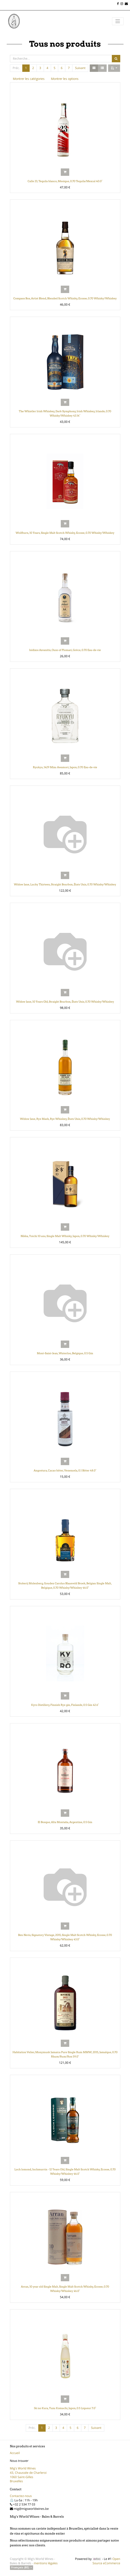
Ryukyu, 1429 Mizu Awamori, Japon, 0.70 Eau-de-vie (65, 767)
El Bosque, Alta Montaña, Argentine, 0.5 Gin (65, 1822)
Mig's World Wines (23, 2468)
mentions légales (46, 2563)
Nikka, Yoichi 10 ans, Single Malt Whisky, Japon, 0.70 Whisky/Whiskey (65, 1236)
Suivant (80, 68)
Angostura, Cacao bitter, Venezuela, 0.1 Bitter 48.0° (65, 1470)
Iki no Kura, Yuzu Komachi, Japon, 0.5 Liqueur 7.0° (65, 2408)
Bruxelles (16, 2481)
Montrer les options (65, 79)
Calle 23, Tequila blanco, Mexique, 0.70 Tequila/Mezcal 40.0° (64, 181)
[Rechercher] (116, 58)
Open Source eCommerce (106, 2561)
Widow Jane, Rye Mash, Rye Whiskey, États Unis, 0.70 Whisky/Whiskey (65, 1118)
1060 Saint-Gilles (21, 2477)
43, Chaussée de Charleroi (28, 2473)
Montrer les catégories (29, 79)
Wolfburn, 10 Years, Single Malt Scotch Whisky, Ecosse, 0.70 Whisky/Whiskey (65, 532)
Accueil (15, 2453)
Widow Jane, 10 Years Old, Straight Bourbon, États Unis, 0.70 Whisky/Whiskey (65, 1001)
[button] (114, 68)
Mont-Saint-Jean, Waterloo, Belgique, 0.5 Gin (65, 1353)
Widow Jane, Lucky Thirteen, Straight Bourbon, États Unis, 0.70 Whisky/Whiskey (65, 884)
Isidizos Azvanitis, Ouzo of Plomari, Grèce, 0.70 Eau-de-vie (65, 650)
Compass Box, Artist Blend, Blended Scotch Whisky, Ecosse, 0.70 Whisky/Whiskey (65, 298)
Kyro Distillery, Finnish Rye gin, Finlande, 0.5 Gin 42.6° (65, 1704)
